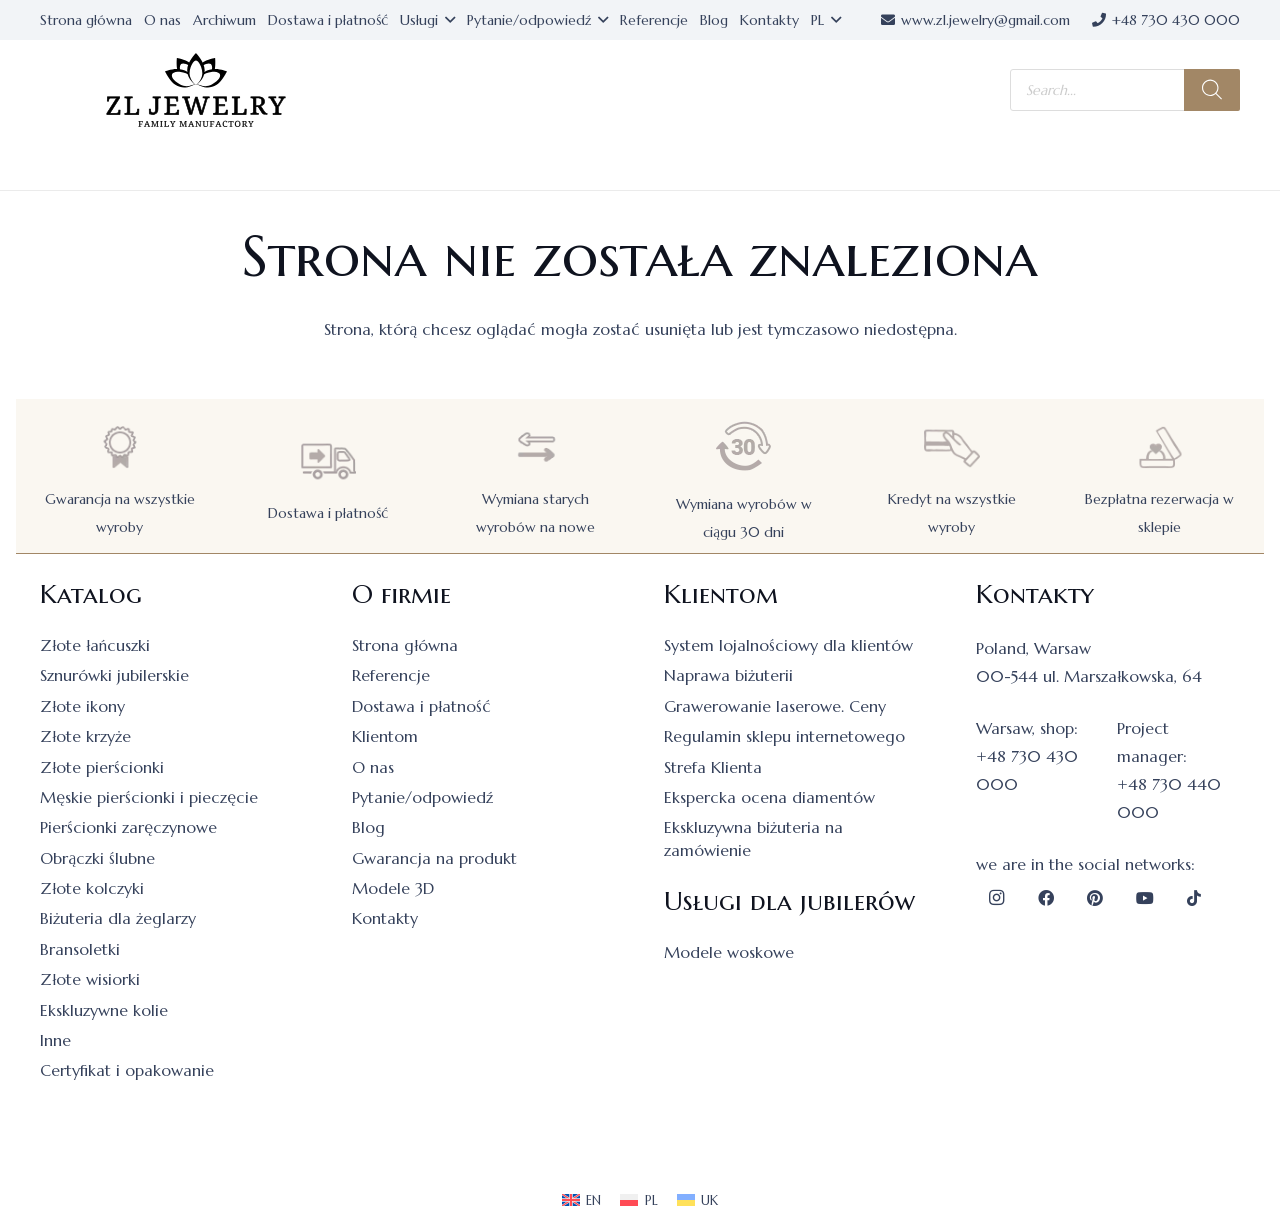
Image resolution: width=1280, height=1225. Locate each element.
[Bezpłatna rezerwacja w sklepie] (1160, 447)
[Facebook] (1046, 898)
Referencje (391, 675)
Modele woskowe (729, 952)
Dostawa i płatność (328, 513)
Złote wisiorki (90, 979)
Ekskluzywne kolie (104, 1010)
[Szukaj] (1212, 90)
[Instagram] (996, 898)
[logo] (196, 90)
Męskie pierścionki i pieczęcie (149, 797)
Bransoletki (80, 949)
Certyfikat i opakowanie (127, 1070)
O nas (373, 767)
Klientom (385, 736)
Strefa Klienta (713, 767)
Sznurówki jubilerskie (114, 675)
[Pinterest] (1095, 898)
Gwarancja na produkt (434, 858)
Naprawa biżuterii (728, 675)
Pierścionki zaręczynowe (128, 827)
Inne (55, 1040)
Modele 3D (393, 888)
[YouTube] (1145, 898)
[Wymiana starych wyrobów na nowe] (536, 447)
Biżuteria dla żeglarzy (118, 918)
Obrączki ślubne (97, 858)
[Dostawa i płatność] (328, 461)
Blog (368, 827)
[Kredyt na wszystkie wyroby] (952, 447)
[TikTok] (1194, 898)
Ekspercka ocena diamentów (769, 797)
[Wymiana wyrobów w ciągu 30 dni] (744, 446)
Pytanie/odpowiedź (422, 797)
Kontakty (385, 918)
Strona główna (405, 645)
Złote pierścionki (102, 767)
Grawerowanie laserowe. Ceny (775, 706)
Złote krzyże (85, 736)
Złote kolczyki (92, 888)
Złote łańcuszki (95, 645)
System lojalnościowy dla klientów (788, 645)
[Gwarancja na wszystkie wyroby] (120, 447)
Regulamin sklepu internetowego (784, 736)
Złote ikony (82, 706)
